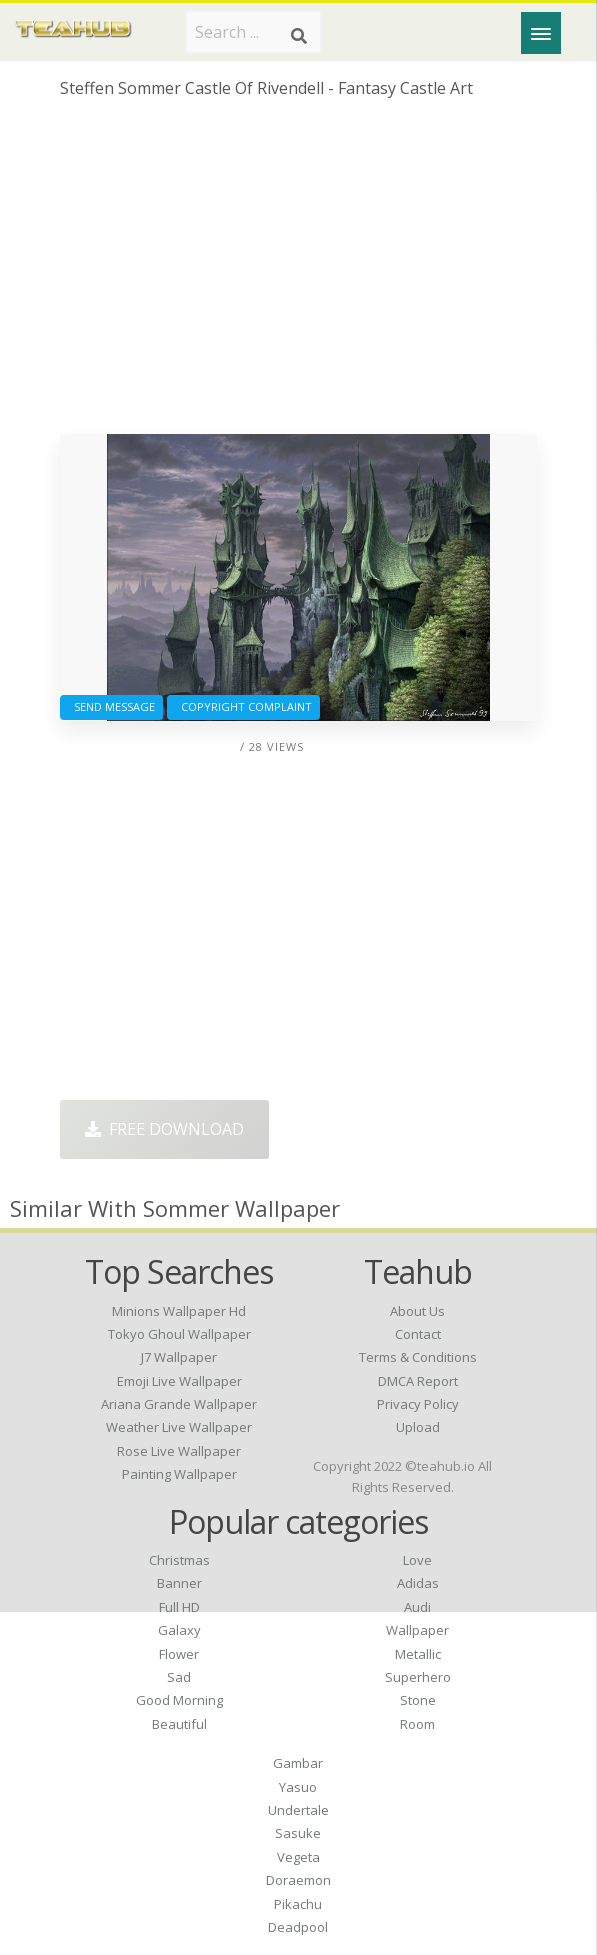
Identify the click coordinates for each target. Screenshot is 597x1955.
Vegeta (298, 1857)
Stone (418, 1700)
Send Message (111, 706)
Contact (418, 1334)
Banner (179, 1583)
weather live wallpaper (179, 1427)
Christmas (179, 1560)
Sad (179, 1677)
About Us (417, 1311)
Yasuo (298, 1787)
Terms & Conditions (418, 1357)
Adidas (418, 1583)
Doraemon (298, 1880)
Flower (179, 1654)
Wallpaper (417, 1630)
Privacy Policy (418, 1404)
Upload (418, 1427)
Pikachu (298, 1904)
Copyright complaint (243, 706)
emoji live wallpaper (179, 1381)
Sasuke (298, 1833)
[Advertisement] (299, 274)
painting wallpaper (179, 1474)
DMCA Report (418, 1381)
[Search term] (253, 32)
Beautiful (179, 1724)
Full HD (179, 1607)
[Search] (299, 36)
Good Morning (179, 1700)
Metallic (418, 1654)
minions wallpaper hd (179, 1311)
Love (417, 1560)
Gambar (298, 1763)
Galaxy (179, 1630)
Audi (417, 1607)
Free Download (164, 1129)
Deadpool (298, 1927)
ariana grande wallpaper (179, 1404)
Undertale (298, 1810)
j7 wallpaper (179, 1357)
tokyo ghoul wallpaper (179, 1334)
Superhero (418, 1677)
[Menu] (541, 33)
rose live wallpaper (179, 1451)
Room (417, 1724)
